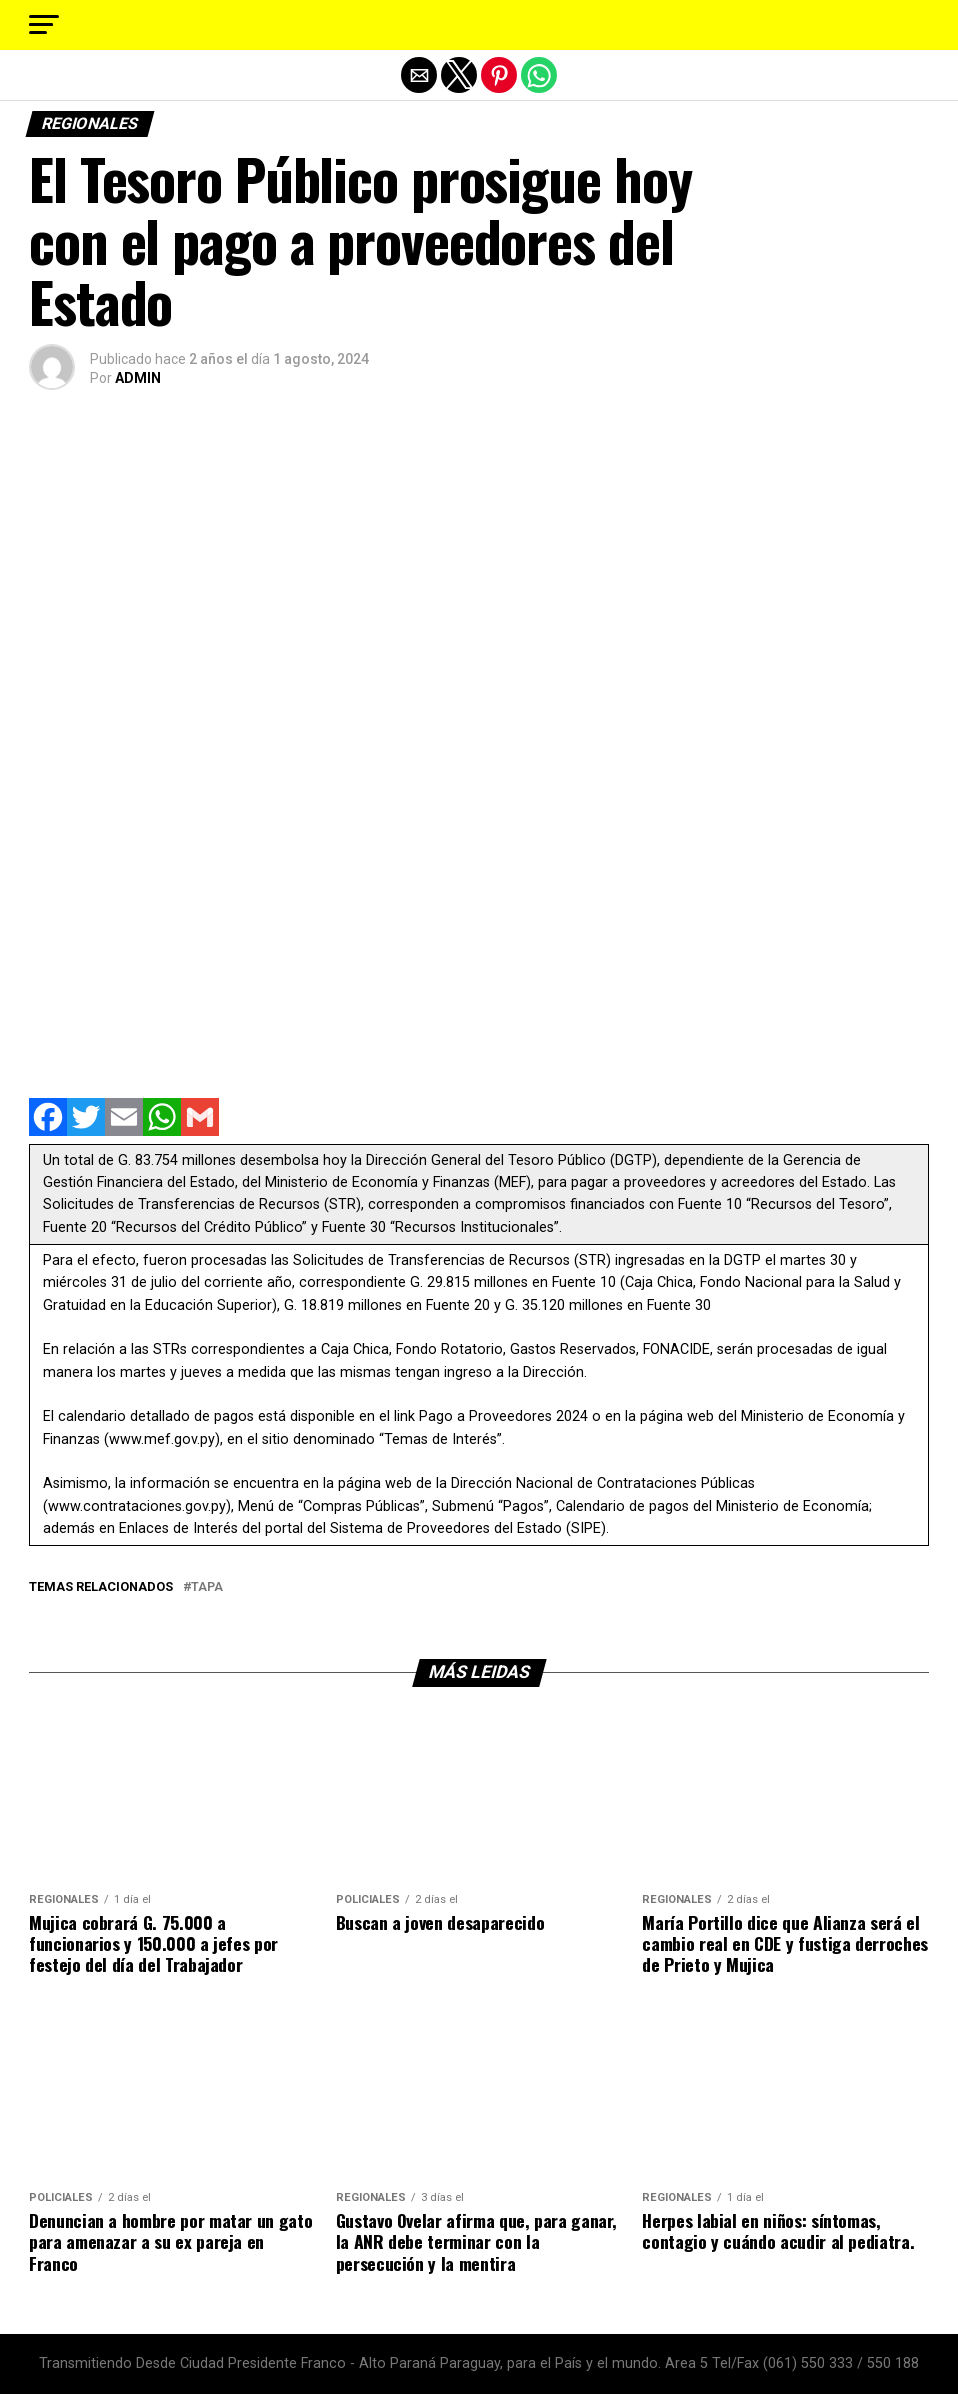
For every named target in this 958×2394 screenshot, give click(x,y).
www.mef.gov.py (162, 1439)
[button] (44, 25)
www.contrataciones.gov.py (137, 1506)
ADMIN (138, 378)
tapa (207, 1587)
